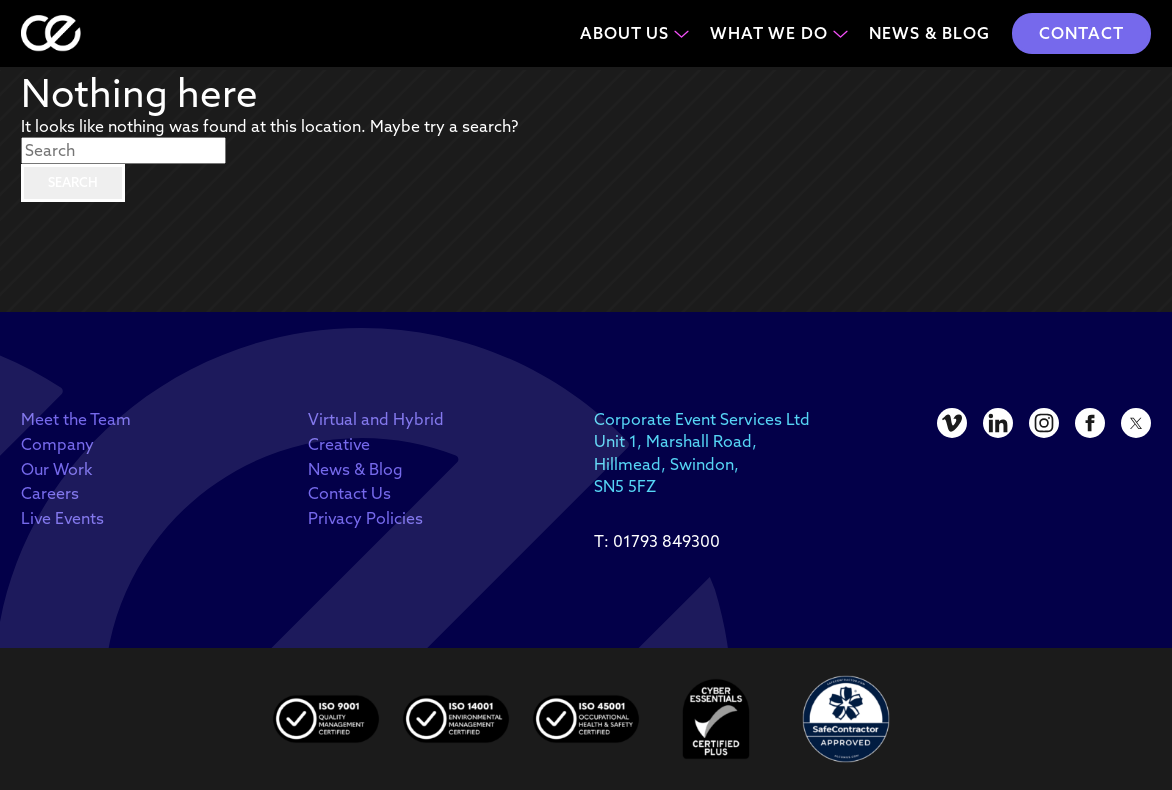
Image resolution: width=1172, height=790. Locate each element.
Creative (339, 444)
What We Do (769, 33)
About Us (624, 33)
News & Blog (929, 33)
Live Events (62, 518)
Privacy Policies (365, 518)
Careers (50, 493)
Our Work (56, 469)
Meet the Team (76, 419)
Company (57, 444)
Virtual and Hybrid (376, 419)
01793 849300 (666, 541)
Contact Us (349, 493)
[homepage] (51, 33)
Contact (1081, 33)
